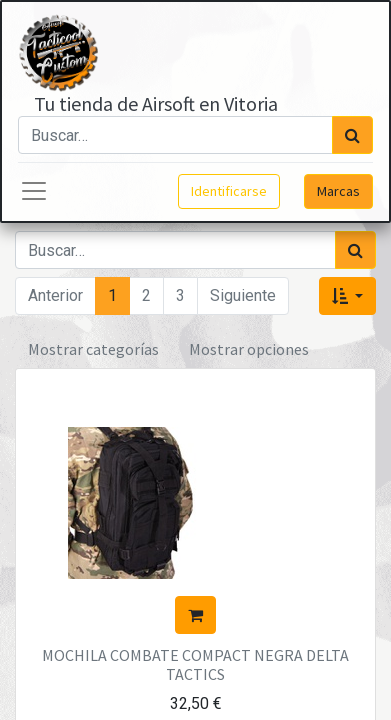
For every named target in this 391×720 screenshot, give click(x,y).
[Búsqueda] (352, 135)
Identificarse (229, 191)
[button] (347, 296)
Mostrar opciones (249, 349)
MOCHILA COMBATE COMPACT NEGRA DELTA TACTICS (195, 664)
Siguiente (243, 295)
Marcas (338, 191)
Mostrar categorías (93, 349)
